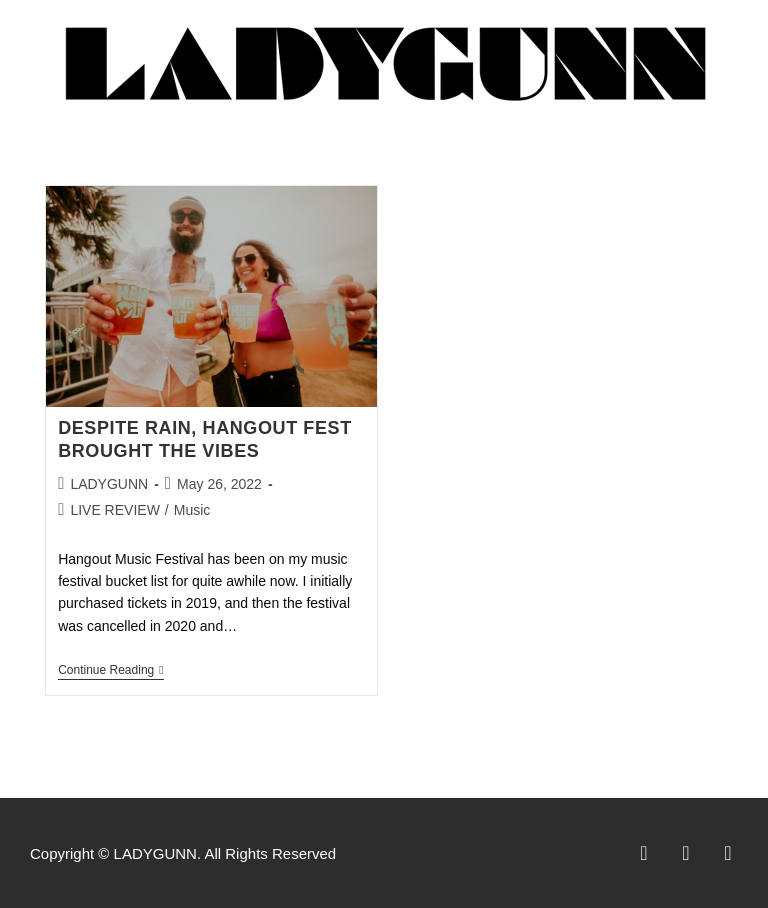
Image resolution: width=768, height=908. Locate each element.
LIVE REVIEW (114, 510)
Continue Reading (110, 670)
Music (192, 510)
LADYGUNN (109, 484)
